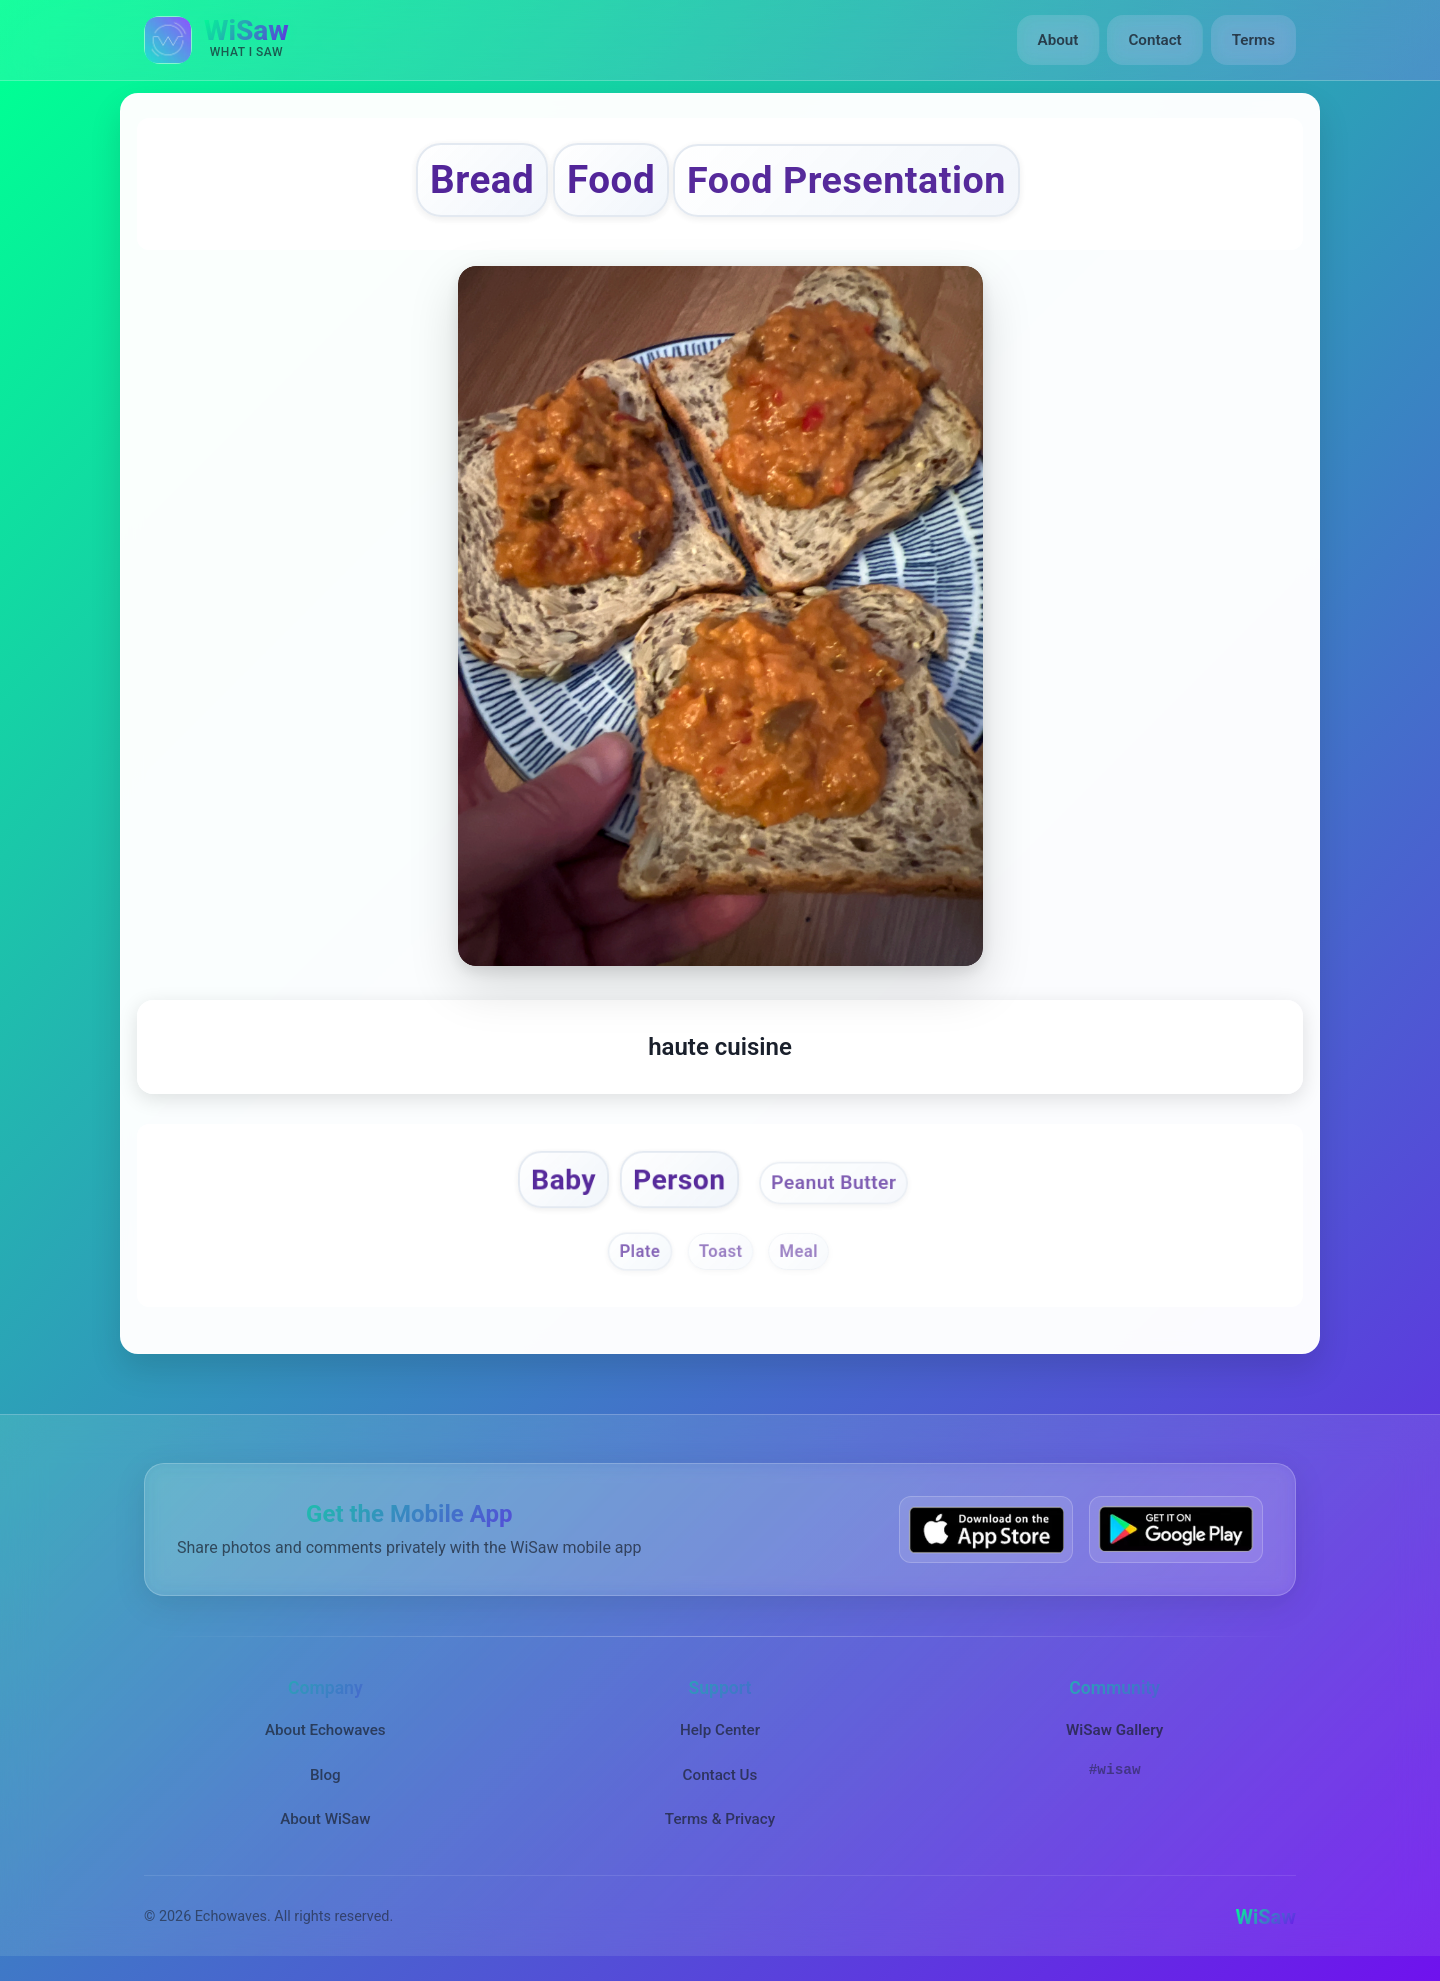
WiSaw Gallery (1114, 1731)
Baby (563, 1179)
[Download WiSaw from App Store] (986, 1529)
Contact (1154, 40)
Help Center (720, 1731)
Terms (1253, 40)
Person (679, 1179)
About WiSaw (325, 1820)
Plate (639, 1252)
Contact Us (720, 1775)
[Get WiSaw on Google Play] (1176, 1529)
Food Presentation (846, 180)
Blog (325, 1775)
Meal (798, 1252)
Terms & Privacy (720, 1820)
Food (611, 179)
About (1058, 40)
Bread (482, 179)
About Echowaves (325, 1731)
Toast (720, 1252)
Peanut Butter (833, 1182)
